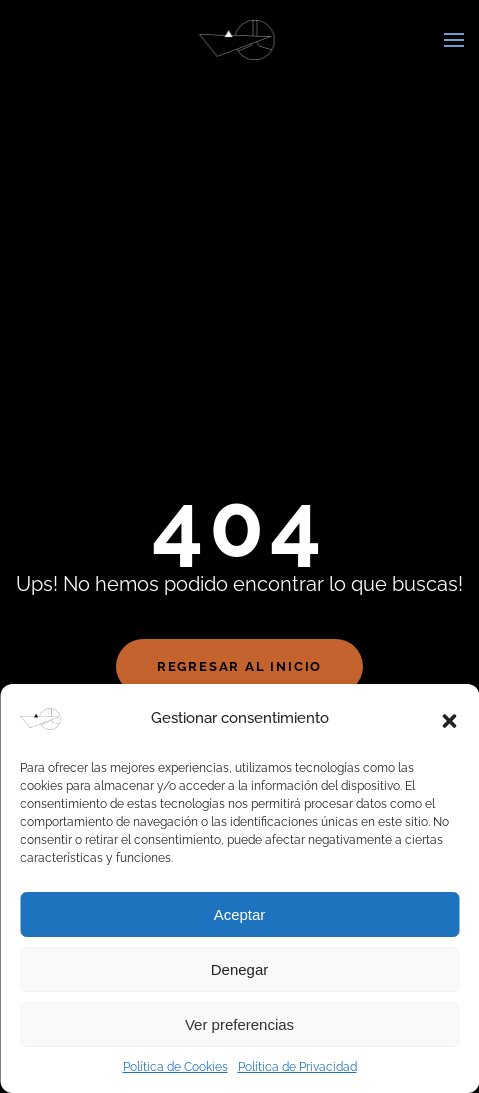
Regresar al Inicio (239, 666)
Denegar (240, 969)
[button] (449, 719)
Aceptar (240, 914)
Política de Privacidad (297, 1067)
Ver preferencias (239, 1024)
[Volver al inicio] (239, 40)
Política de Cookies (175, 1067)
